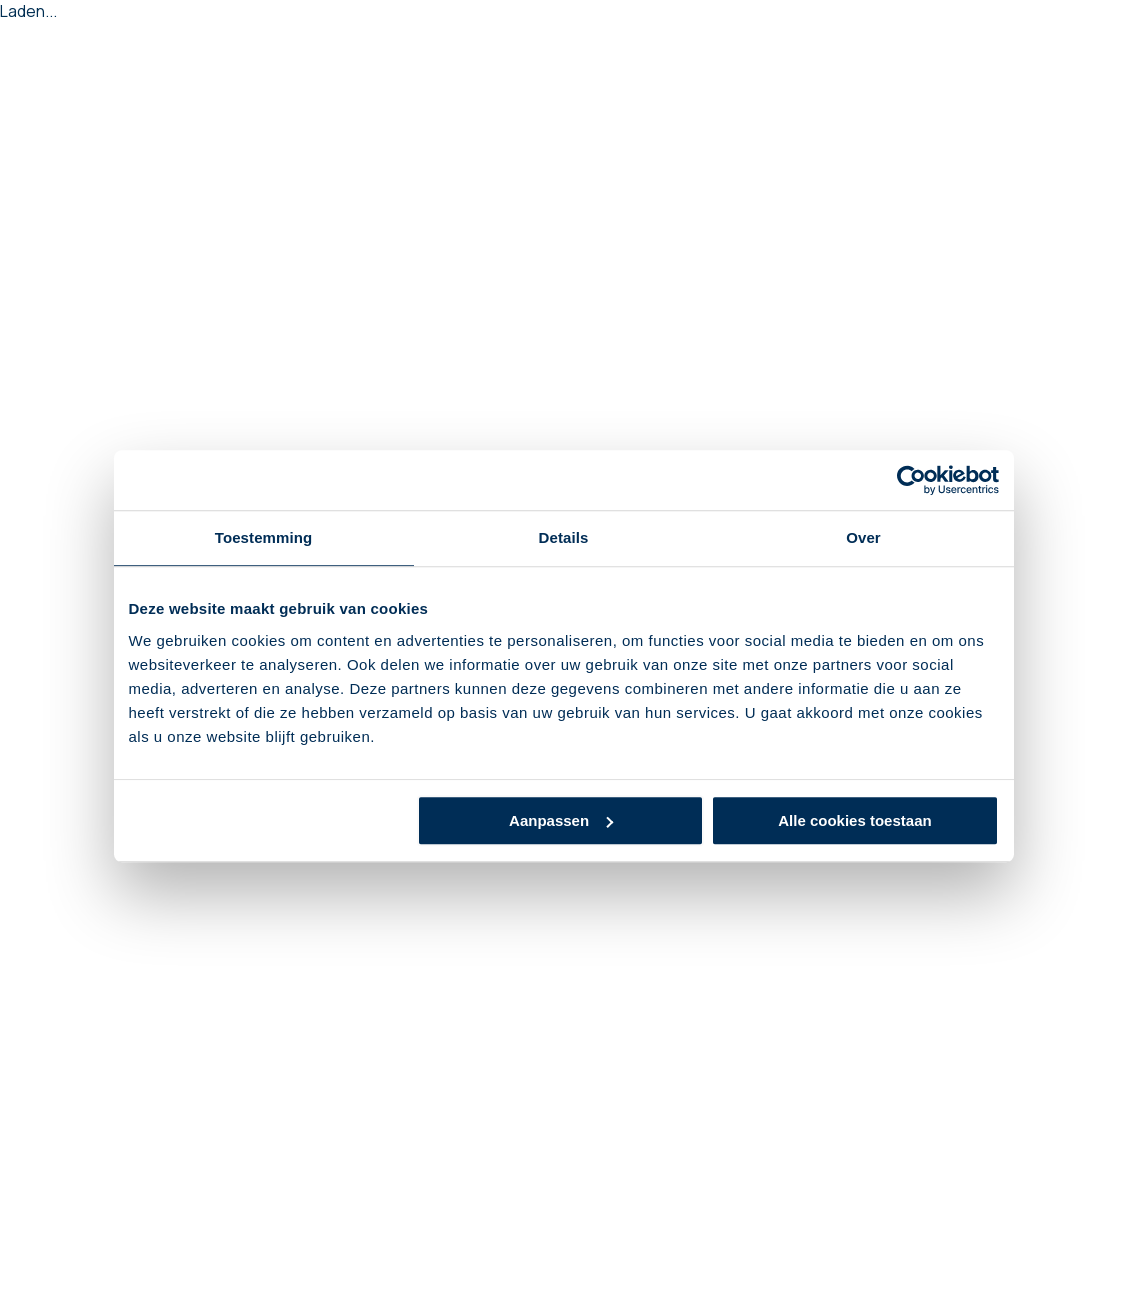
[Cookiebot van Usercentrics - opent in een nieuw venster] (911, 480)
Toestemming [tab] (264, 537)
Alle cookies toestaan (854, 820)
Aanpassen (561, 820)
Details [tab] (564, 537)
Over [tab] (863, 537)
